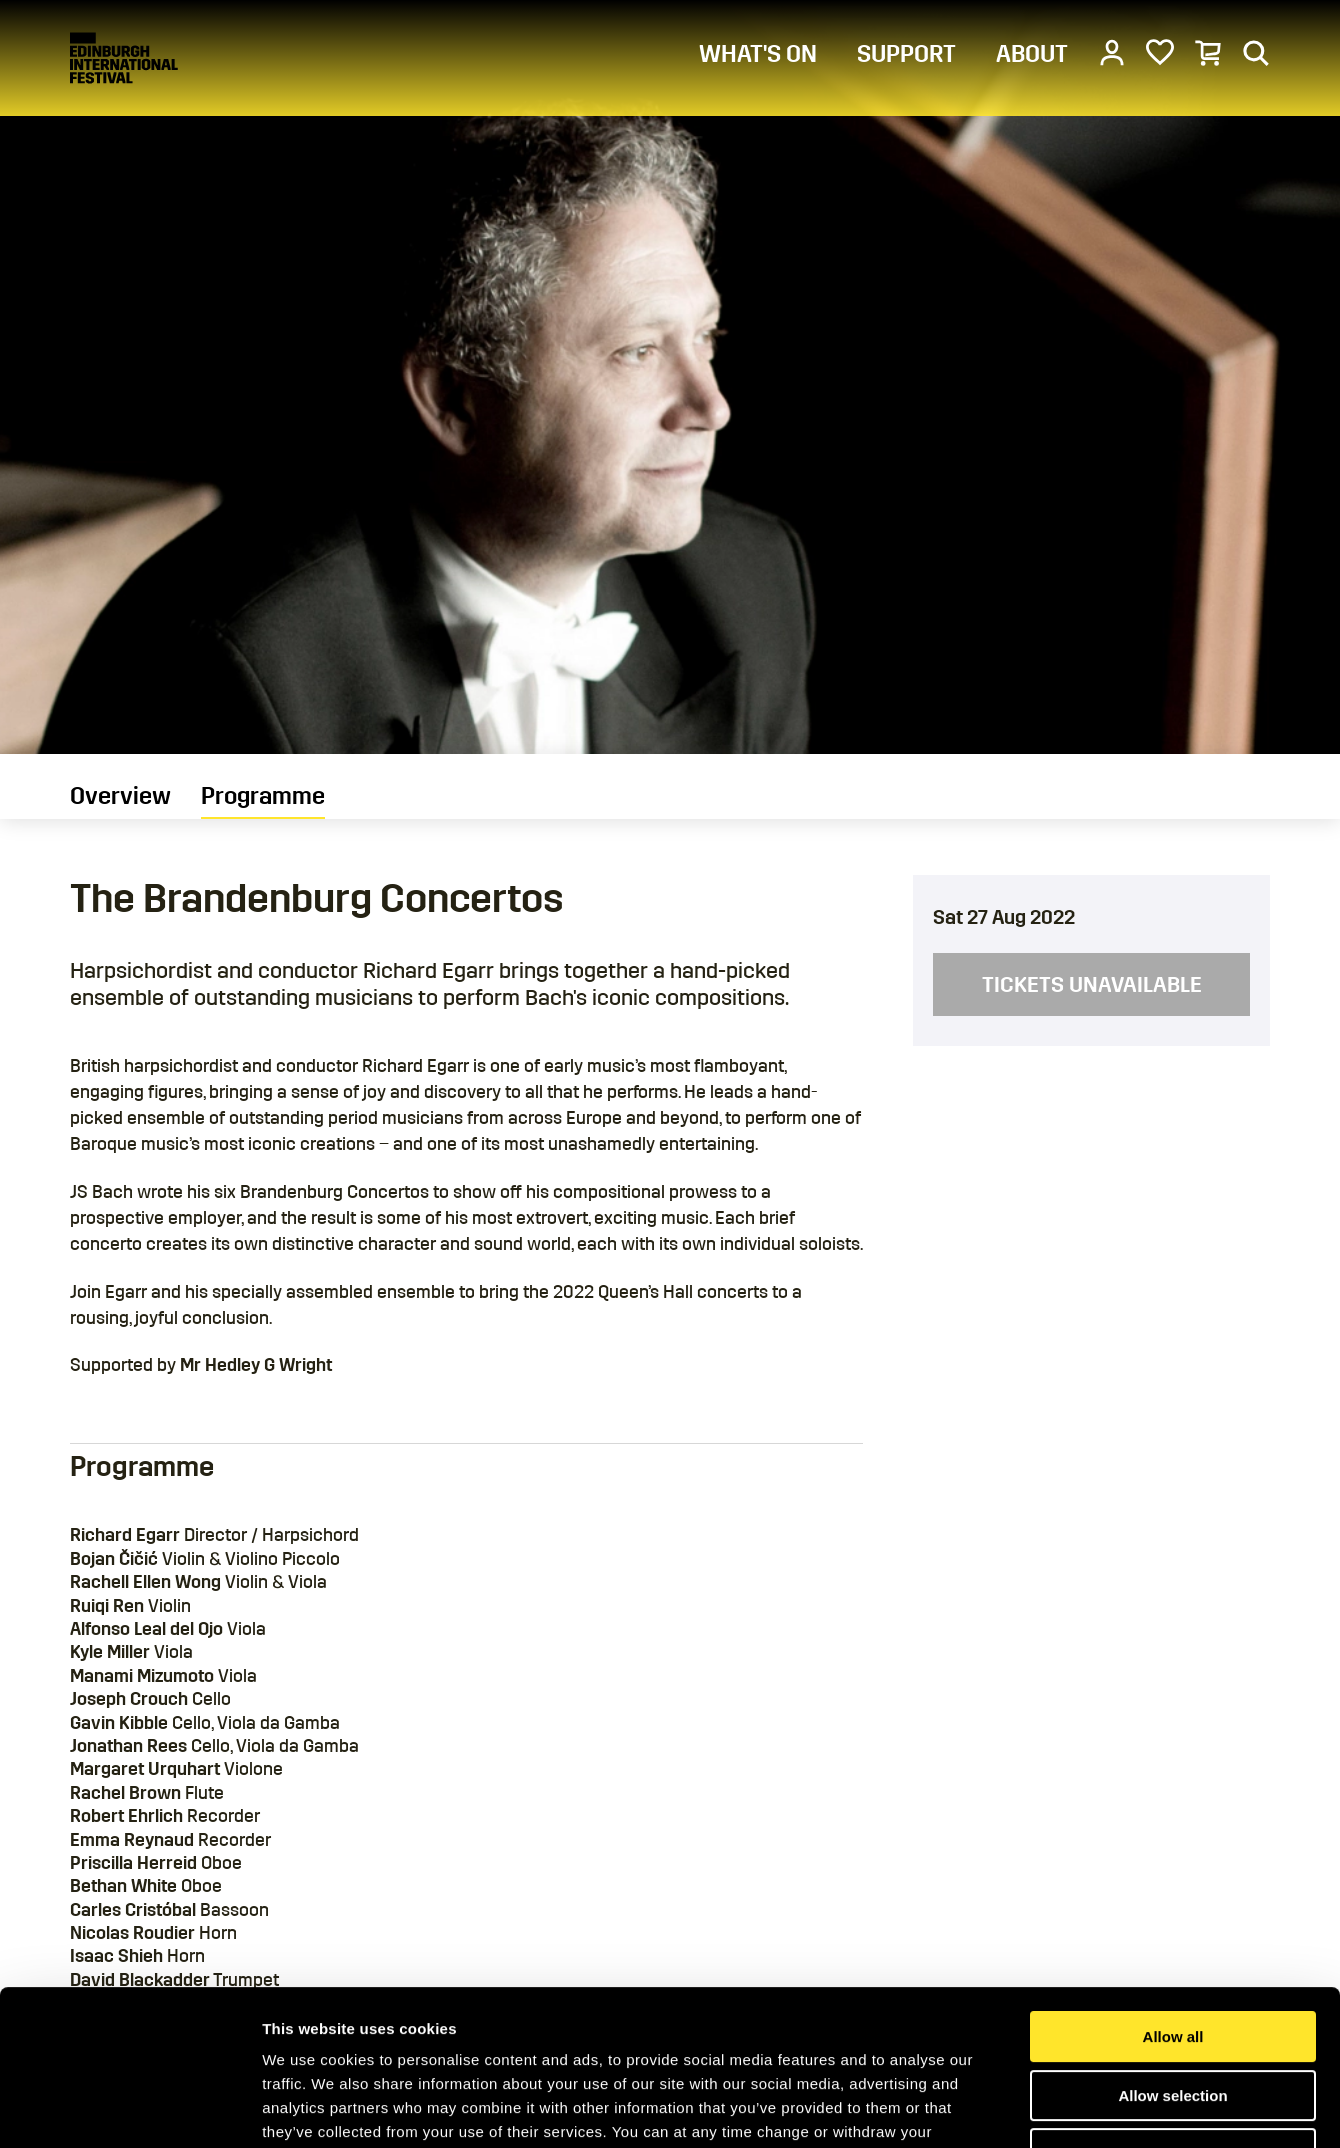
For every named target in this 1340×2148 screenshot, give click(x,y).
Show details (1049, 2108)
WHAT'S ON (758, 54)
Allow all (1173, 1903)
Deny (1173, 2020)
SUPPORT (906, 54)
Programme (263, 796)
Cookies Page (439, 2022)
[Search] (1256, 52)
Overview (120, 796)
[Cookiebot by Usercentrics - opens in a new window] (129, 2109)
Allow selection (1172, 1962)
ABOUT (1032, 54)
